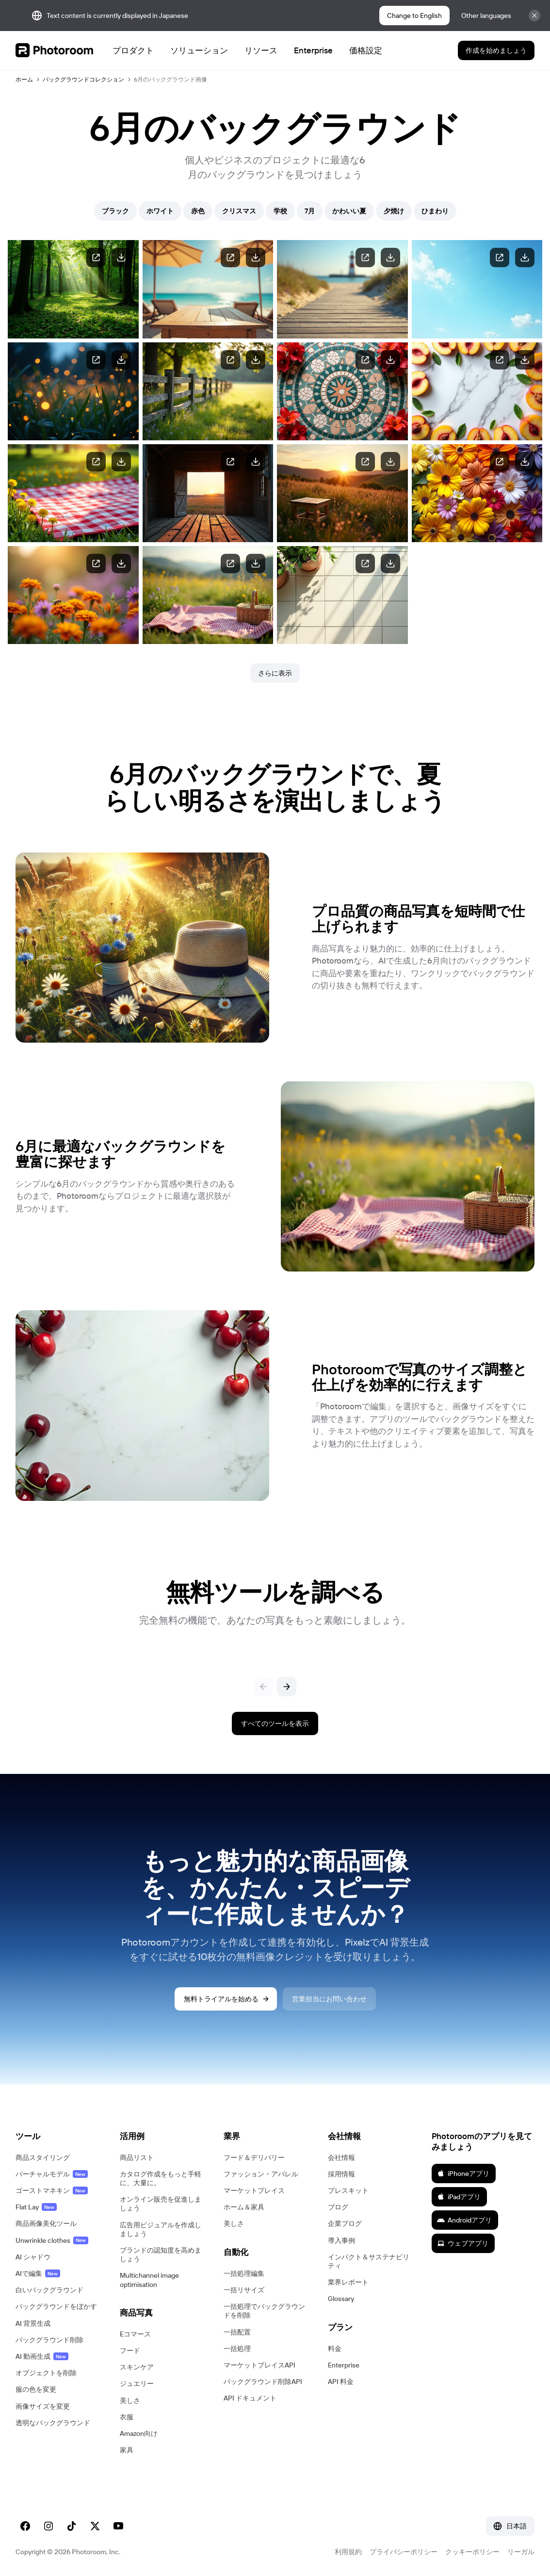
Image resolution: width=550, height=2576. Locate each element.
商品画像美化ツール (46, 2223)
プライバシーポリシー (403, 2551)
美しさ (130, 2400)
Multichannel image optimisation (149, 2279)
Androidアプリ (464, 2220)
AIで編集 (38, 2273)
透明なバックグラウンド (53, 2422)
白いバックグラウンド (49, 2290)
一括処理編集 (244, 2273)
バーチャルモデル (52, 2174)
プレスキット (348, 2190)
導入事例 (341, 2240)
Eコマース (135, 2334)
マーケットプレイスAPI (259, 2365)
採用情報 (341, 2174)
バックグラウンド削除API (263, 2381)
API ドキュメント (250, 2398)
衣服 (126, 2417)
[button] (58, 2136)
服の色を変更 (36, 2389)
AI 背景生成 (33, 2323)
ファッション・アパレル (261, 2174)
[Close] (534, 15)
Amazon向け (139, 2433)
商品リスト (137, 2157)
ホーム (24, 79)
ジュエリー (137, 2383)
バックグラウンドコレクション (83, 79)
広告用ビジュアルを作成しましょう (160, 2229)
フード (130, 2350)
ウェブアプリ (462, 2243)
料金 (334, 2348)
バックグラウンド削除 (49, 2339)
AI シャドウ (33, 2257)
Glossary (341, 2298)
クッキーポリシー (472, 2551)
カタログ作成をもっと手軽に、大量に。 (160, 2178)
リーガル (520, 2551)
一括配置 (237, 2332)
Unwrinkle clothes (52, 2240)
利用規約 (348, 2551)
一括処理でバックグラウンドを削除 (264, 2310)
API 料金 (341, 2381)
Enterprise (343, 2365)
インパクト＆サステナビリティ (368, 2261)
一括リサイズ (244, 2290)
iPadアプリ (459, 2196)
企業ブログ (345, 2223)
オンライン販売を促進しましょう (160, 2203)
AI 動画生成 (42, 2356)
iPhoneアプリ (463, 2173)
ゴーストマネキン (52, 2190)
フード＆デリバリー (254, 2157)
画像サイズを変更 (43, 2406)
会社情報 (341, 2157)
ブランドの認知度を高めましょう (160, 2254)
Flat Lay (36, 2207)
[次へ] (286, 1686)
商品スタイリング (43, 2157)
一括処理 (237, 2348)
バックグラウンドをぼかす (56, 2306)
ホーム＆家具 (244, 2207)
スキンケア (137, 2367)
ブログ (338, 2207)
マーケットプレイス (254, 2190)
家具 (126, 2450)
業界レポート (348, 2282)
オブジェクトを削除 (46, 2372)
